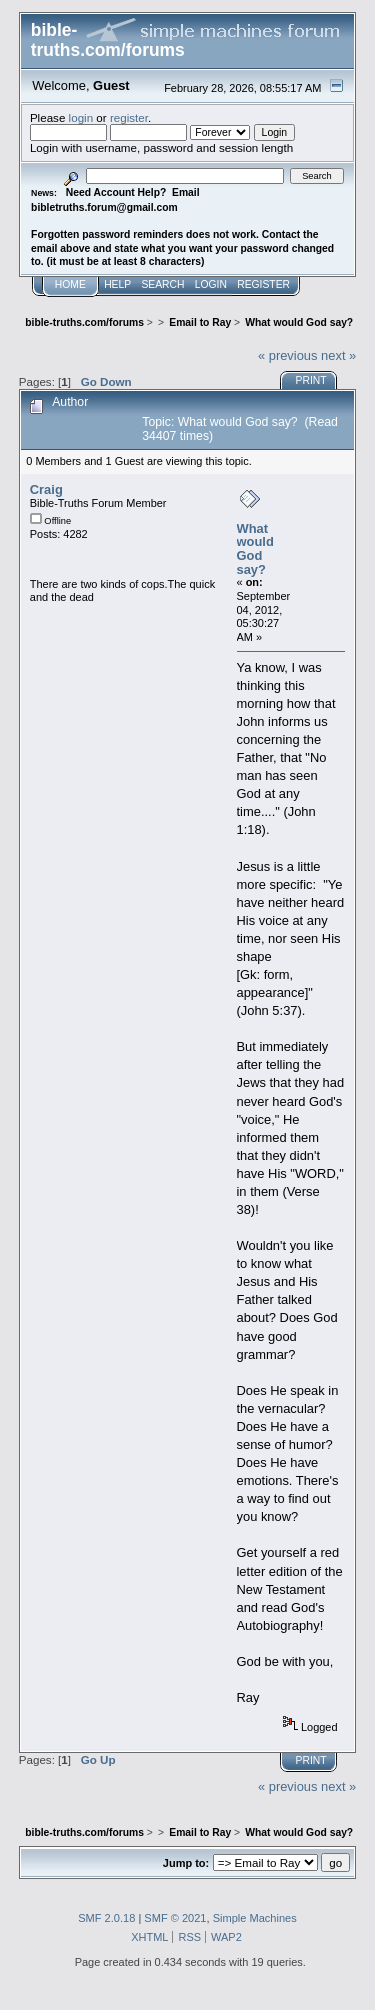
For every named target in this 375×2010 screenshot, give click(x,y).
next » (338, 355)
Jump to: (186, 1863)
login (81, 117)
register (129, 117)
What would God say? (255, 549)
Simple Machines (255, 1918)
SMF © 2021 (175, 1918)
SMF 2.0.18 (106, 1918)
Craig (46, 489)
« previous (288, 355)
